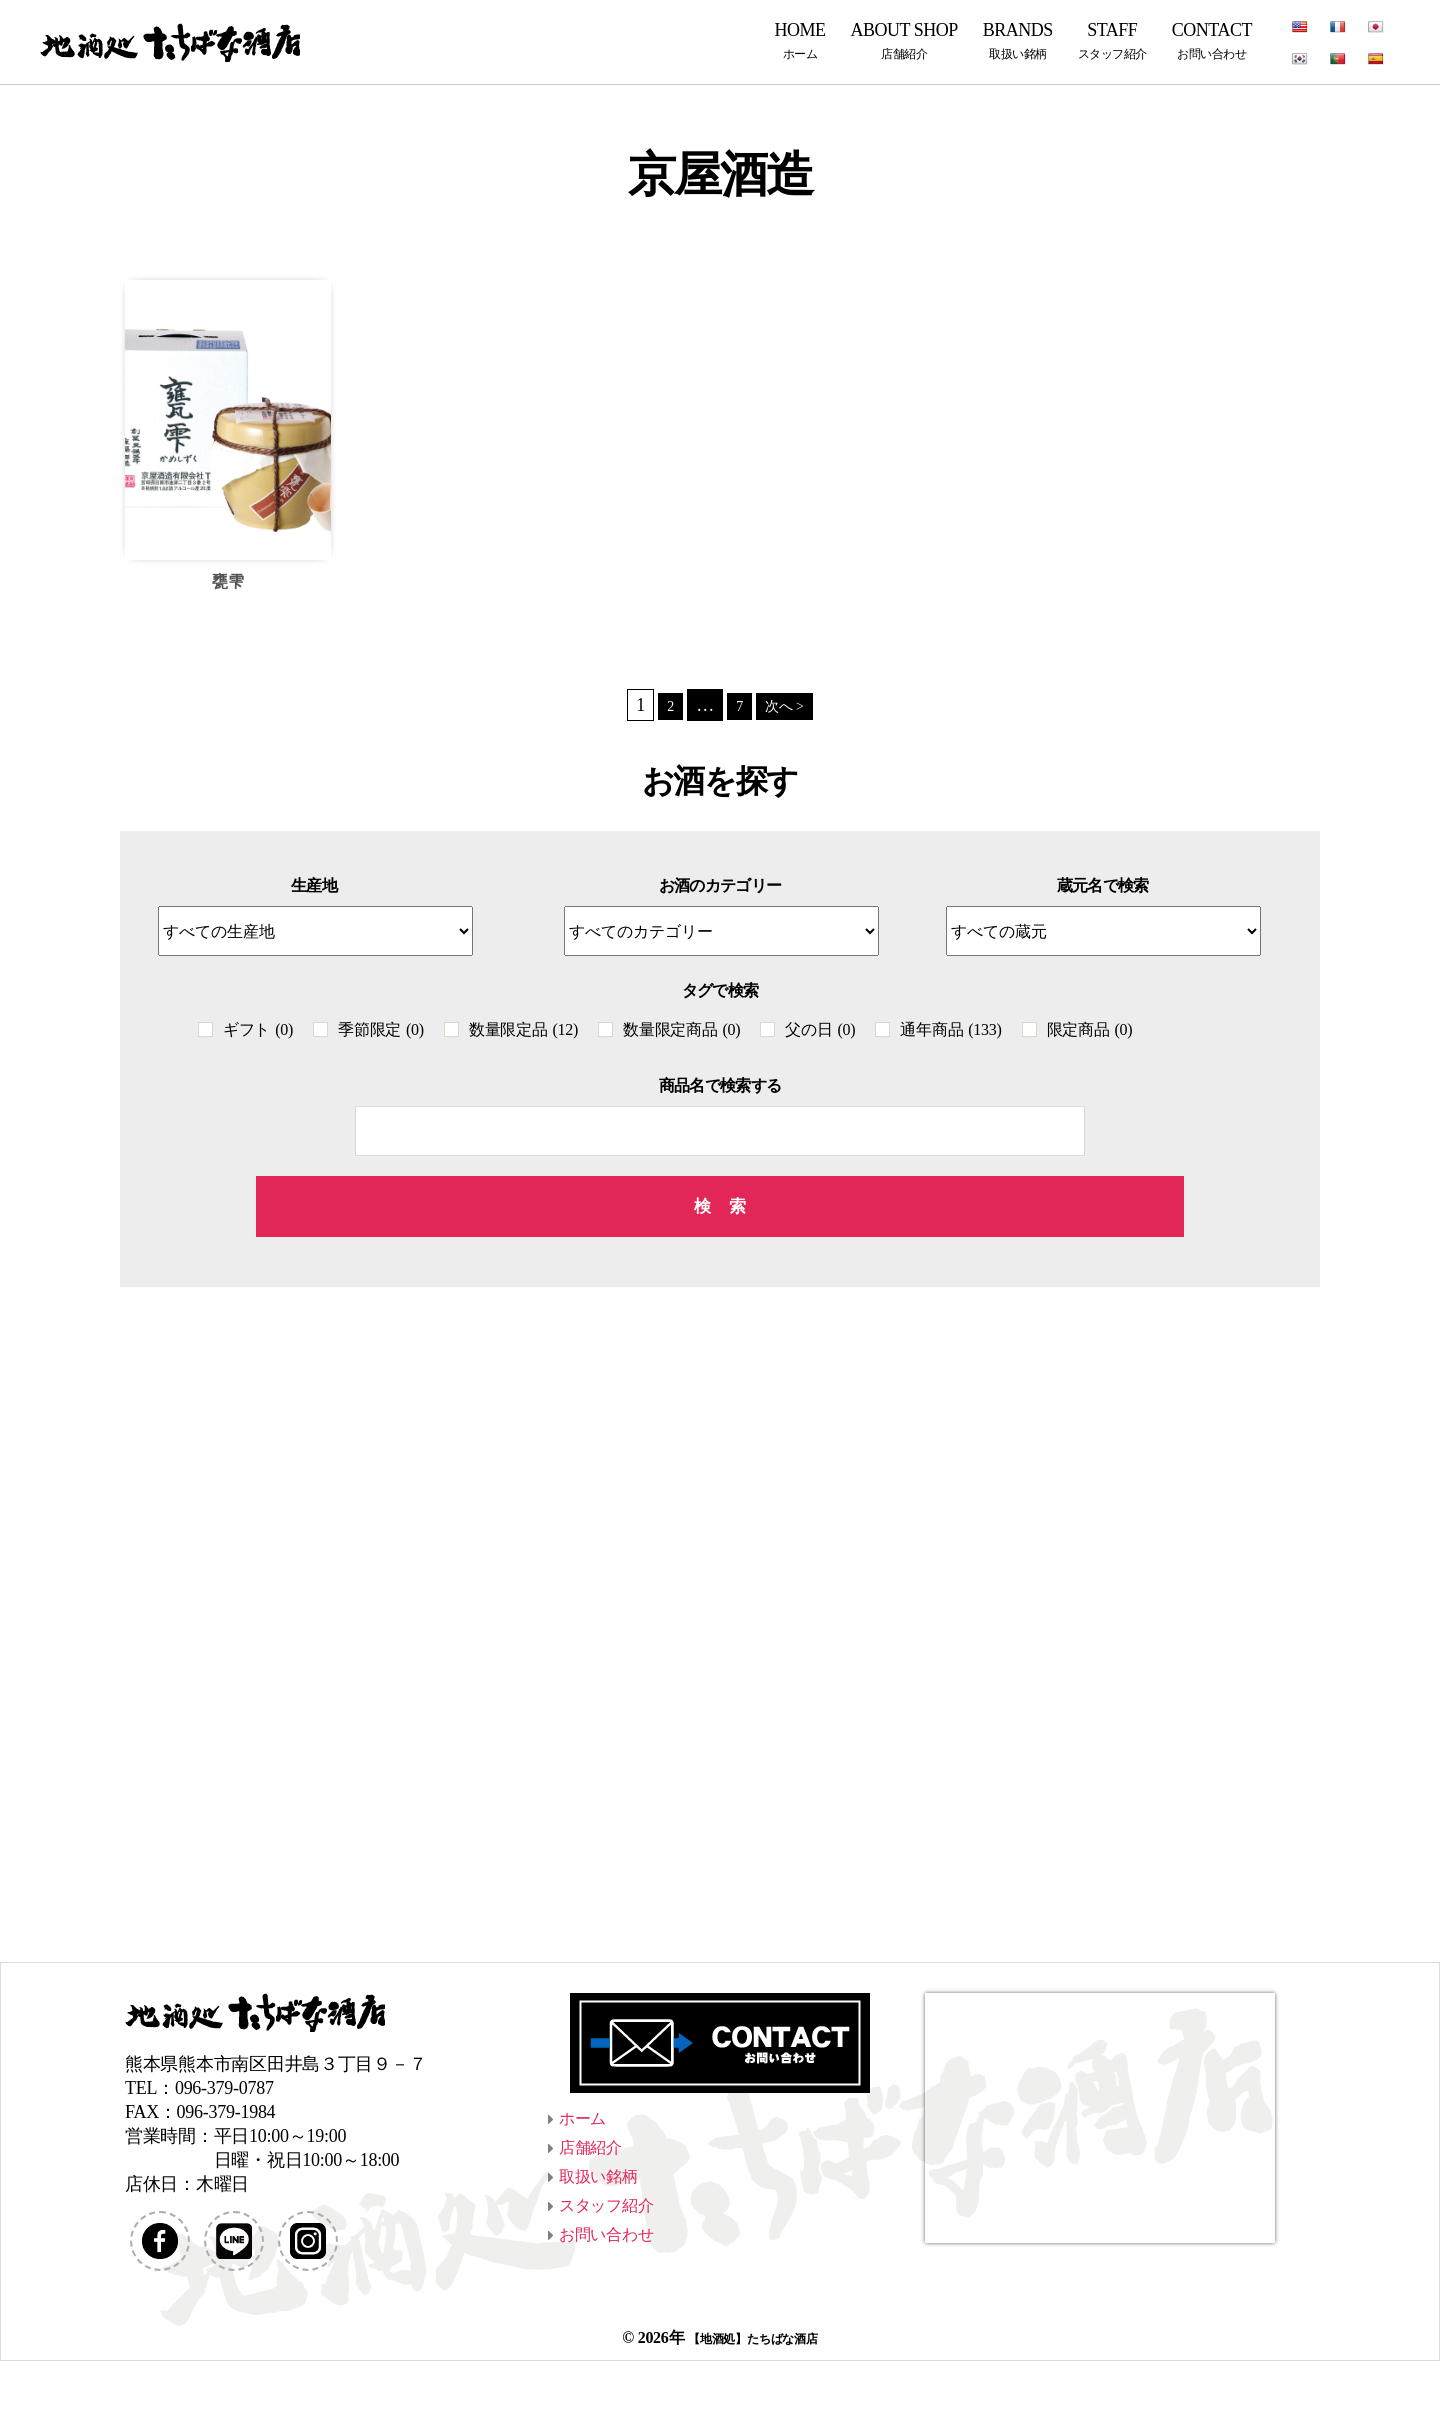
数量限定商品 (681, 1032)
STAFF (1112, 40)
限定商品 (1090, 1032)
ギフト (258, 1032)
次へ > (787, 707)
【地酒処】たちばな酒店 (752, 2385)
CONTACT (1212, 40)
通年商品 (950, 1032)
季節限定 (381, 1032)
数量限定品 (523, 1032)
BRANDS (1018, 40)
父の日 (820, 1032)
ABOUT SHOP (904, 40)
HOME (800, 40)
